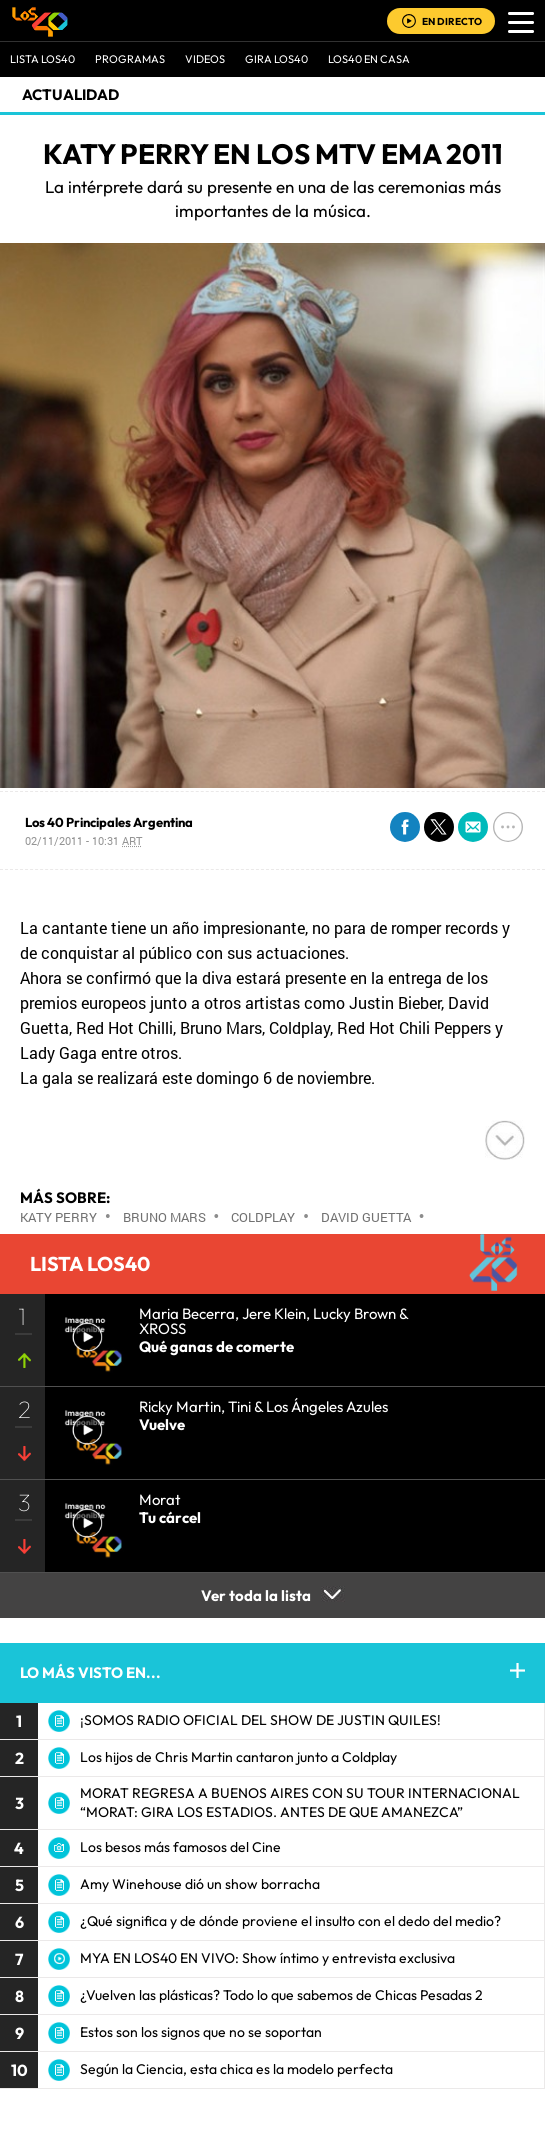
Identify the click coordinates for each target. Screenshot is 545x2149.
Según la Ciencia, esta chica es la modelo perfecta (236, 2069)
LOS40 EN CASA (369, 59)
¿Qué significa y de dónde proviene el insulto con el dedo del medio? (290, 1921)
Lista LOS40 (42, 59)
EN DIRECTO (452, 21)
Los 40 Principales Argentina (109, 822)
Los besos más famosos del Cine (180, 1847)
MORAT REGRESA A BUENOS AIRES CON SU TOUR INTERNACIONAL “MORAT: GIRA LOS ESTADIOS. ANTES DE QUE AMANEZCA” (300, 1802)
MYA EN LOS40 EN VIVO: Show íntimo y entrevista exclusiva (267, 1958)
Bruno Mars (164, 1217)
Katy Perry (58, 1217)
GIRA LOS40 (276, 59)
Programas (130, 59)
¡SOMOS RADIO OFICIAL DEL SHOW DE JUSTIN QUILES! (260, 1720)
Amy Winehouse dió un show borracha (200, 1884)
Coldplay (263, 1217)
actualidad (70, 94)
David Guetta (366, 1217)
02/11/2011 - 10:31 (83, 840)
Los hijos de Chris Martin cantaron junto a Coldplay (238, 1757)
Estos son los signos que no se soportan (201, 2032)
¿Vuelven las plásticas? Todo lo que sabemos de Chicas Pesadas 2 (281, 1995)
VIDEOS (205, 59)
